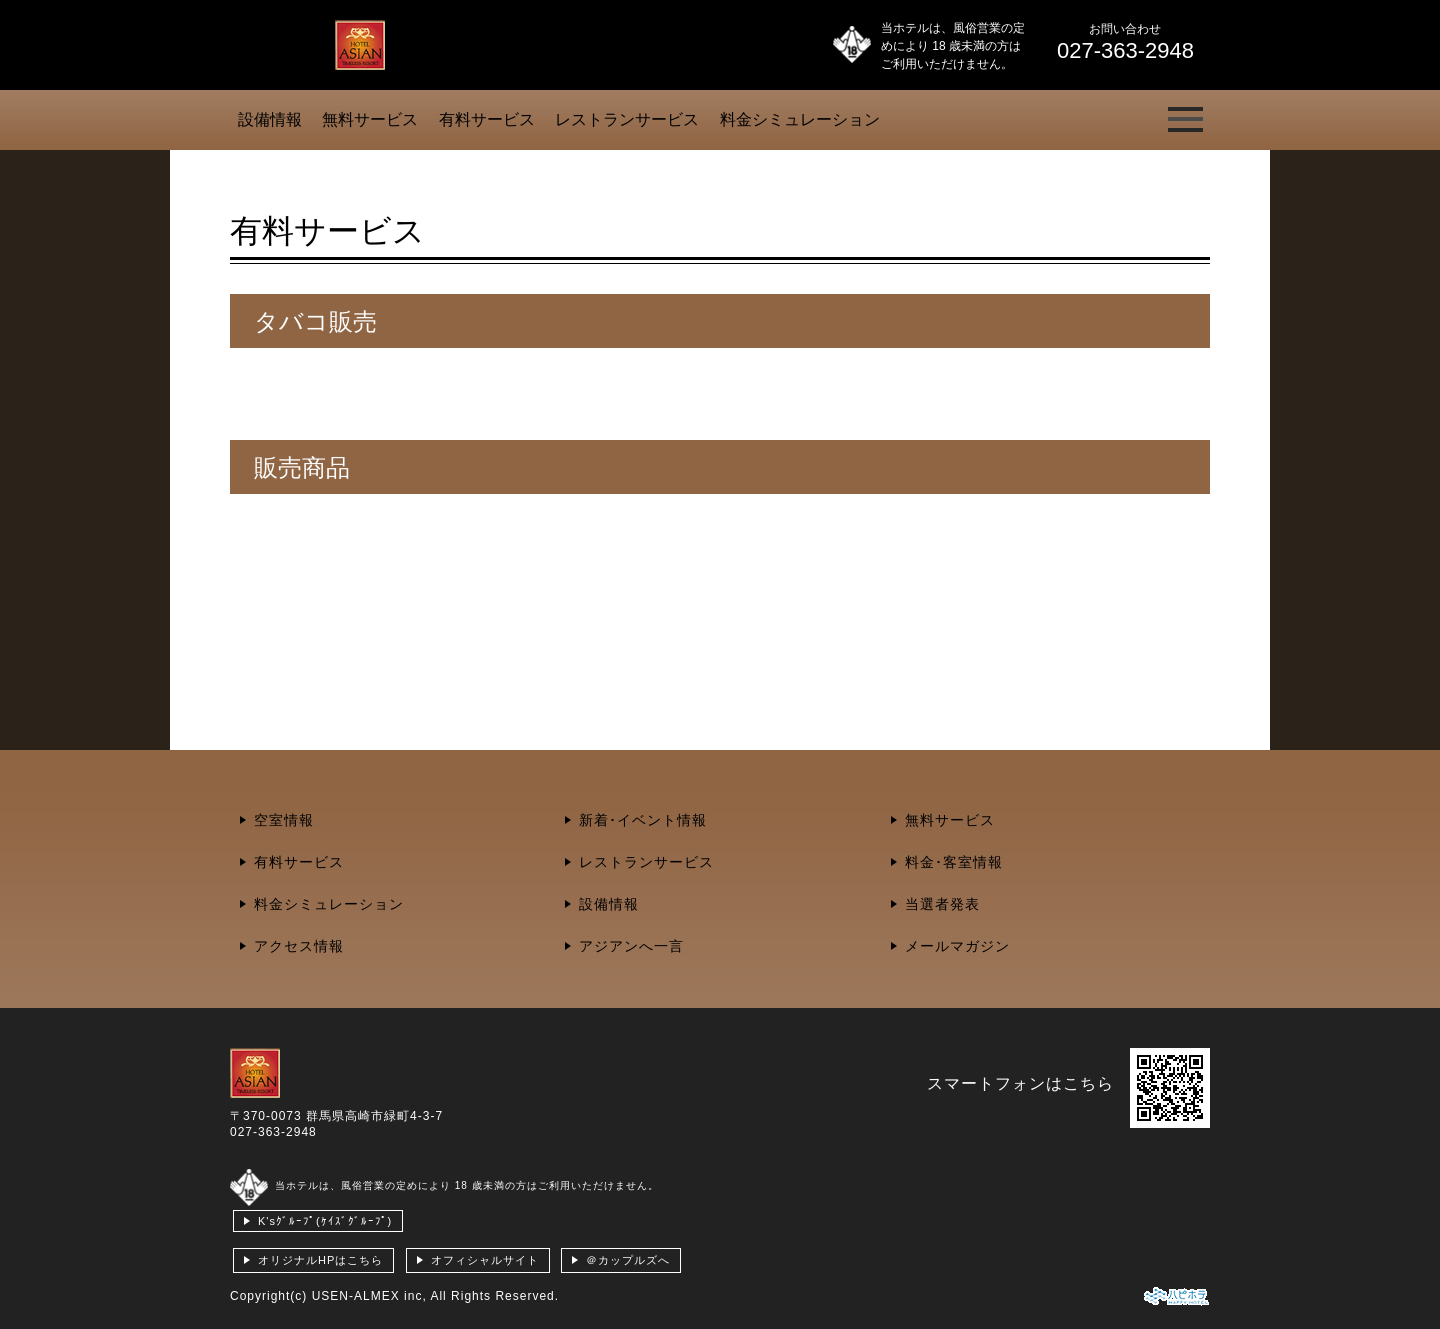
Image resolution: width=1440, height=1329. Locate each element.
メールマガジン (957, 946)
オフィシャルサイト (485, 1260)
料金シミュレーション (800, 119)
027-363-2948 (273, 1132)
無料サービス (370, 119)
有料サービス (487, 119)
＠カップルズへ (628, 1260)
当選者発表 (942, 904)
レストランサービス (627, 119)
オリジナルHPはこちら (320, 1260)
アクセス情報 (299, 946)
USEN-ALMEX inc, (369, 1296)
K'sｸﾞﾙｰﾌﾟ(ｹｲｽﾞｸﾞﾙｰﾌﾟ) (325, 1221)
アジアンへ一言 (631, 946)
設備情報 (270, 119)
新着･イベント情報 (643, 820)
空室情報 (284, 820)
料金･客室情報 (954, 862)
